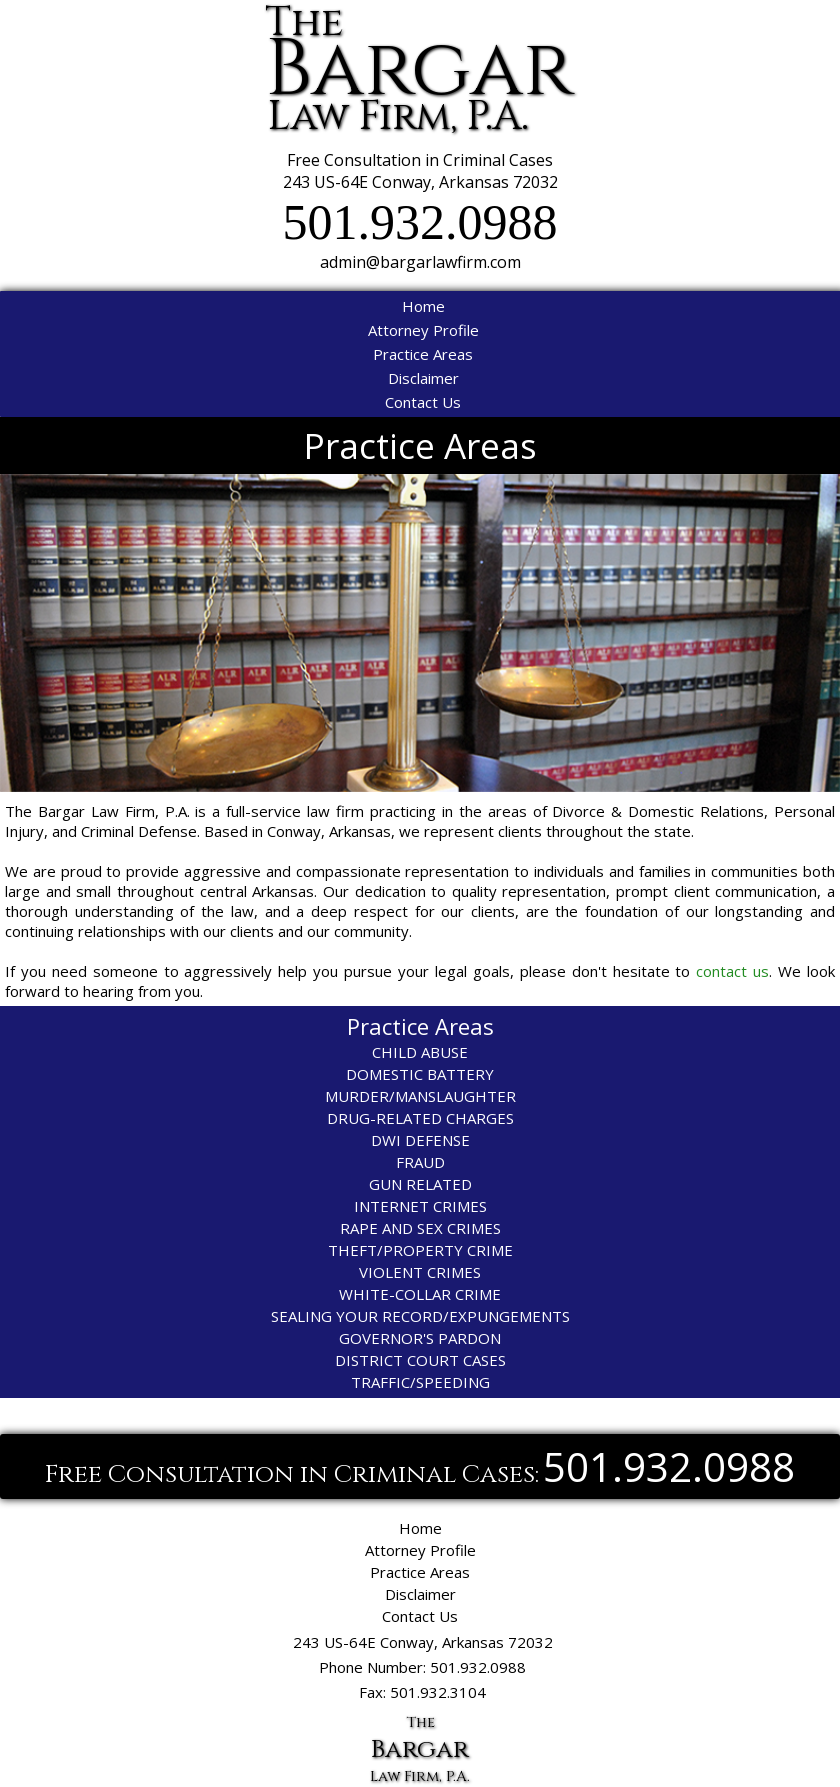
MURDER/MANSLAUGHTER (420, 1096)
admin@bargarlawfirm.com (420, 262)
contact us (732, 971)
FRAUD (420, 1162)
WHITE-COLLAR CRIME (420, 1294)
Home (423, 306)
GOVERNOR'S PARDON (420, 1338)
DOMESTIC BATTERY (420, 1074)
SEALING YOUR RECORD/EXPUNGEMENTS (420, 1316)
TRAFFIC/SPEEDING (420, 1382)
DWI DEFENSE (420, 1140)
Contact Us (423, 402)
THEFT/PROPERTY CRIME (420, 1250)
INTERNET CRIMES (420, 1206)
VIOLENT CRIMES (420, 1272)
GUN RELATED (420, 1184)
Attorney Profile (423, 330)
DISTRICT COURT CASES (420, 1360)
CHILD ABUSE (420, 1052)
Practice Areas (423, 354)
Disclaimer (423, 378)
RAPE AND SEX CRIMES (420, 1228)
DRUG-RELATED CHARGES (420, 1118)
